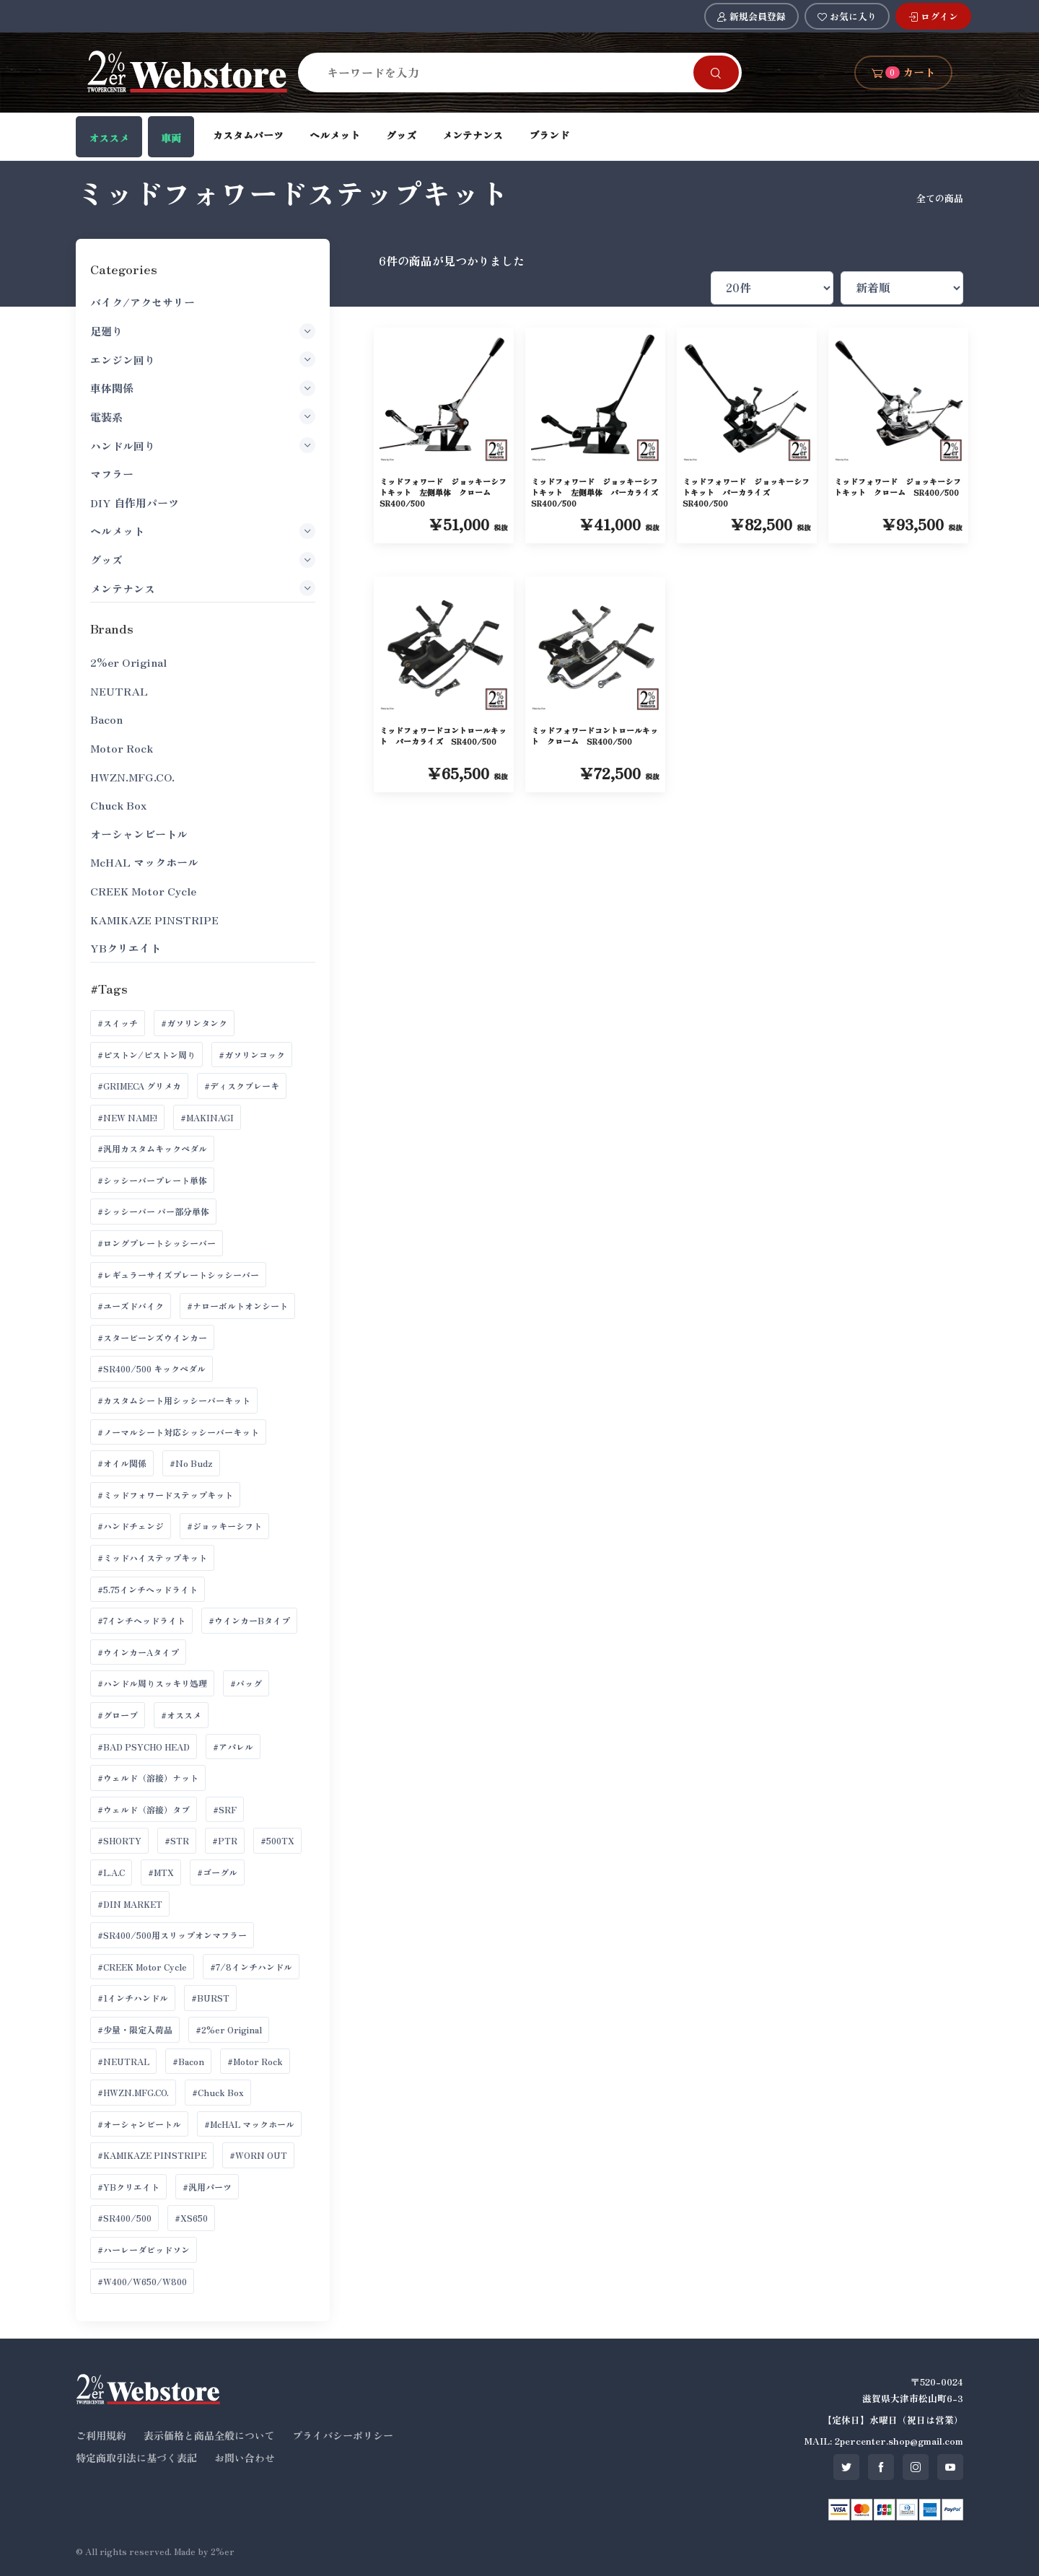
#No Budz (191, 1463)
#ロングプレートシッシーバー (156, 1243)
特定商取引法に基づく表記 (136, 2457)
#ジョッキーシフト (224, 1526)
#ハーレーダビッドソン (143, 2249)
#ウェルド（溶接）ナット (147, 1777)
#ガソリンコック (252, 1054)
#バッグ (246, 1683)
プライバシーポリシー (342, 2435)
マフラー (111, 473)
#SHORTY (119, 1840)
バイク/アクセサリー (142, 302)
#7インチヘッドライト (141, 1620)
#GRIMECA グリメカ (139, 1085)
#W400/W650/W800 (142, 2281)
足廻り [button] (202, 331)
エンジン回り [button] (202, 359)
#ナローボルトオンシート (237, 1306)
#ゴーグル (217, 1872)
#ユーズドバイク (130, 1306)
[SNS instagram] (916, 2467)
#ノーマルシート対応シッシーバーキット (178, 1432)
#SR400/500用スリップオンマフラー (172, 1935)
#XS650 (191, 2218)
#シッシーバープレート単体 (152, 1180)
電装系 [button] (202, 416)
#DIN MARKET (129, 1904)
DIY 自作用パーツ (134, 502)
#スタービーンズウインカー (152, 1337)
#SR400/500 (124, 2218)
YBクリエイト (125, 947)
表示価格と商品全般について (209, 2435)
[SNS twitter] (846, 2467)
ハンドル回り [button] (202, 445)
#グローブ (117, 1715)
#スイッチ (117, 1023)
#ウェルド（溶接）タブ (143, 1809)
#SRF (225, 1809)
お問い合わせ (244, 2457)
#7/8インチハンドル (251, 1967)
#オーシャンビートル (139, 2124)
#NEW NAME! (127, 1117)
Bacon (106, 719)
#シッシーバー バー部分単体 (153, 1211)
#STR (177, 1840)
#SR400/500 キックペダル (151, 1368)
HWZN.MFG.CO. (132, 776)
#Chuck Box (218, 2092)
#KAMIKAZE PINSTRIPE (151, 2155)
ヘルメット (335, 135)
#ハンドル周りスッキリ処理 (152, 1683)
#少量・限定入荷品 (134, 2029)
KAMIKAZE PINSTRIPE (154, 919)
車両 (171, 138)
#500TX (277, 1840)
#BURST (210, 1998)
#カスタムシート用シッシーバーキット (173, 1400)
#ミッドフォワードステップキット (165, 1495)
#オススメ (181, 1715)
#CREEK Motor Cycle (142, 1967)
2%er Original (128, 662)
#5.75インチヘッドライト (147, 1589)
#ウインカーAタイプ (138, 1652)
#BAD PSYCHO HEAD (143, 1746)
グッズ (401, 135)
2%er (222, 2551)
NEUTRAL (119, 690)
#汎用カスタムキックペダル (152, 1148)
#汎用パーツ (207, 2187)
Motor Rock (121, 747)
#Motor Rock (255, 2061)
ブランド (549, 135)
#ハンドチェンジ (130, 1526)
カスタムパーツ (248, 135)
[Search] (504, 72)
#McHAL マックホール (249, 2124)
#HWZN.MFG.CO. (133, 2092)
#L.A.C (111, 1872)
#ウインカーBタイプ (249, 1620)
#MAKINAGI (207, 1117)
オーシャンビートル (139, 833)
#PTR (224, 1840)
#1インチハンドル (132, 1998)
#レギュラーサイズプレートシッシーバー (178, 1275)
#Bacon (188, 2061)
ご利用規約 (101, 2435)
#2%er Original (229, 2029)
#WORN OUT (258, 2155)
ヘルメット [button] (202, 531)
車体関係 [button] (202, 388)
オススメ (109, 138)
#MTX (161, 1872)
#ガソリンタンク (194, 1023)
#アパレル (233, 1746)
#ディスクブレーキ (241, 1085)
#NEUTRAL (123, 2061)
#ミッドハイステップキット (152, 1557)
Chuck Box (118, 804)
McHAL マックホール (144, 861)
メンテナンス (472, 135)
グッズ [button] (202, 560)
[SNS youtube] (950, 2467)
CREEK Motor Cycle (143, 890)
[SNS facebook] (881, 2467)
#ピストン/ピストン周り (146, 1054)
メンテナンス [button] (202, 588)
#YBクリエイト (128, 2187)
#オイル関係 (121, 1463)
